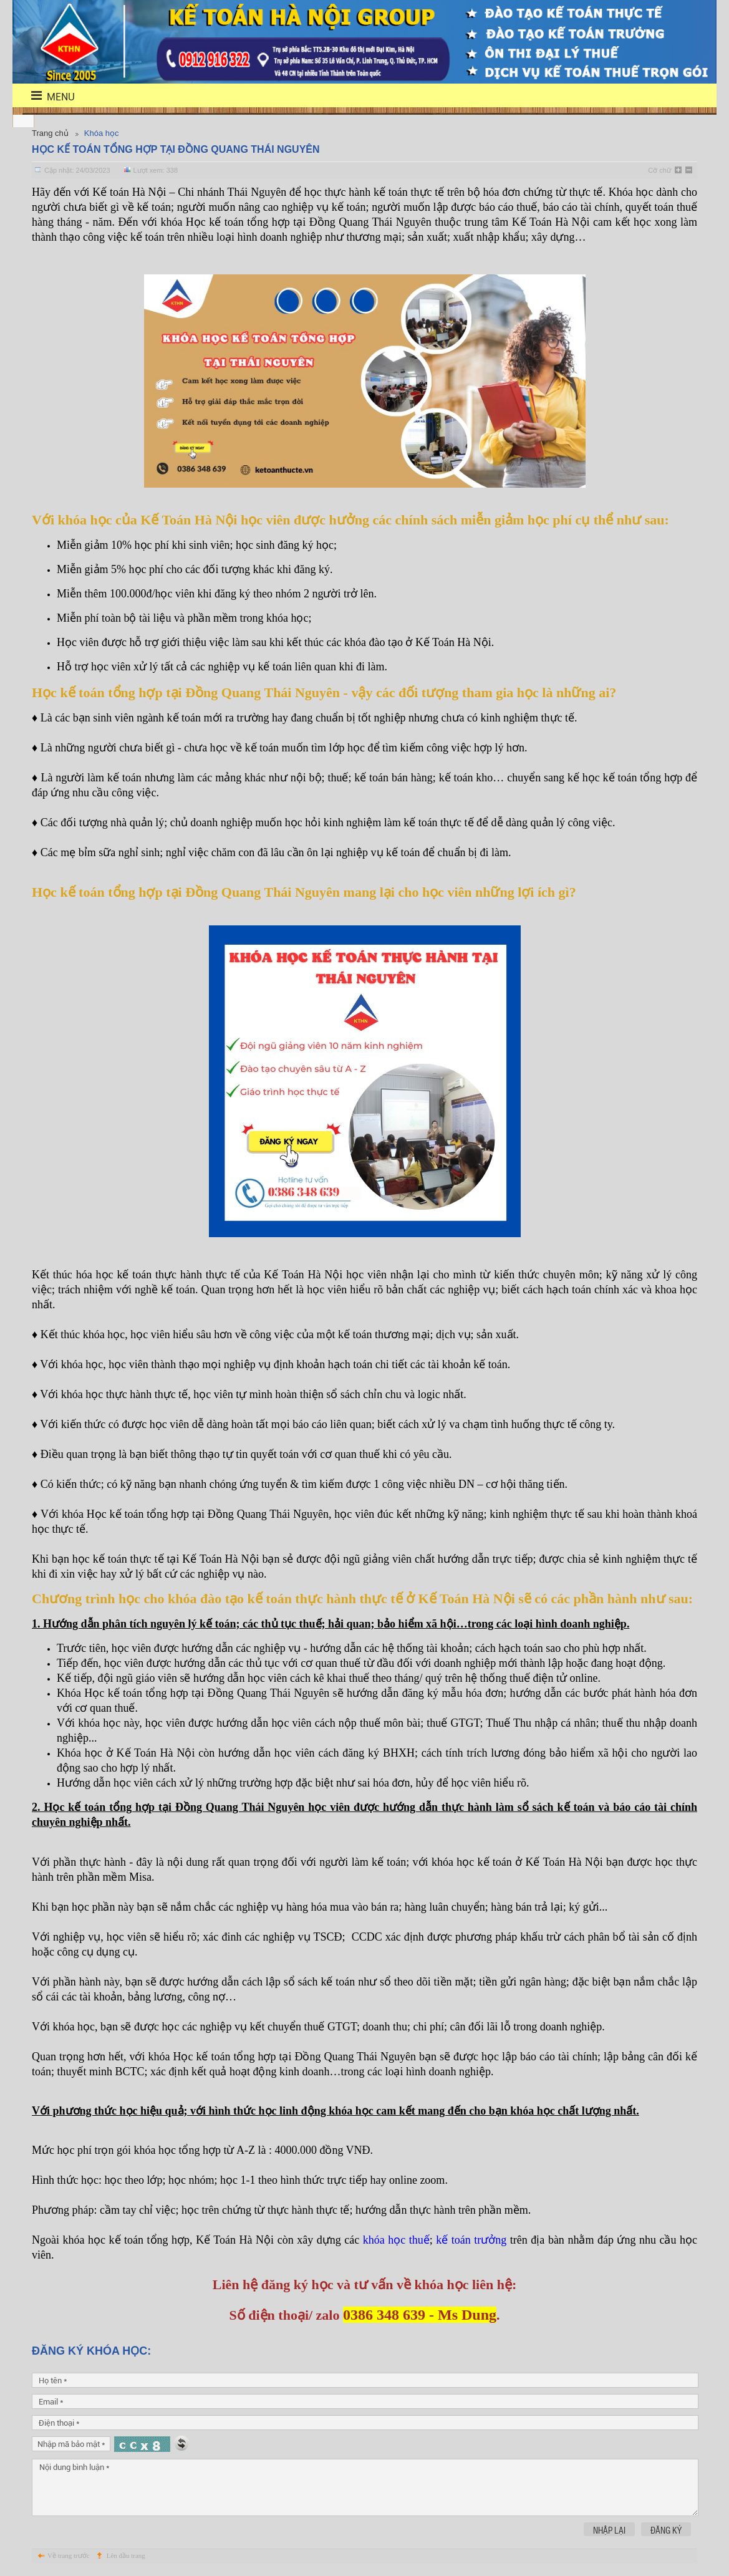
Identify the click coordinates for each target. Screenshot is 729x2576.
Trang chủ (50, 133)
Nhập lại (609, 2529)
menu (45, 95)
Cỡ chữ (659, 170)
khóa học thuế (396, 2240)
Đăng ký (666, 2529)
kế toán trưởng (471, 2240)
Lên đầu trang (126, 2555)
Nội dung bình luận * (365, 2487)
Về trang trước (68, 2555)
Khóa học (101, 133)
